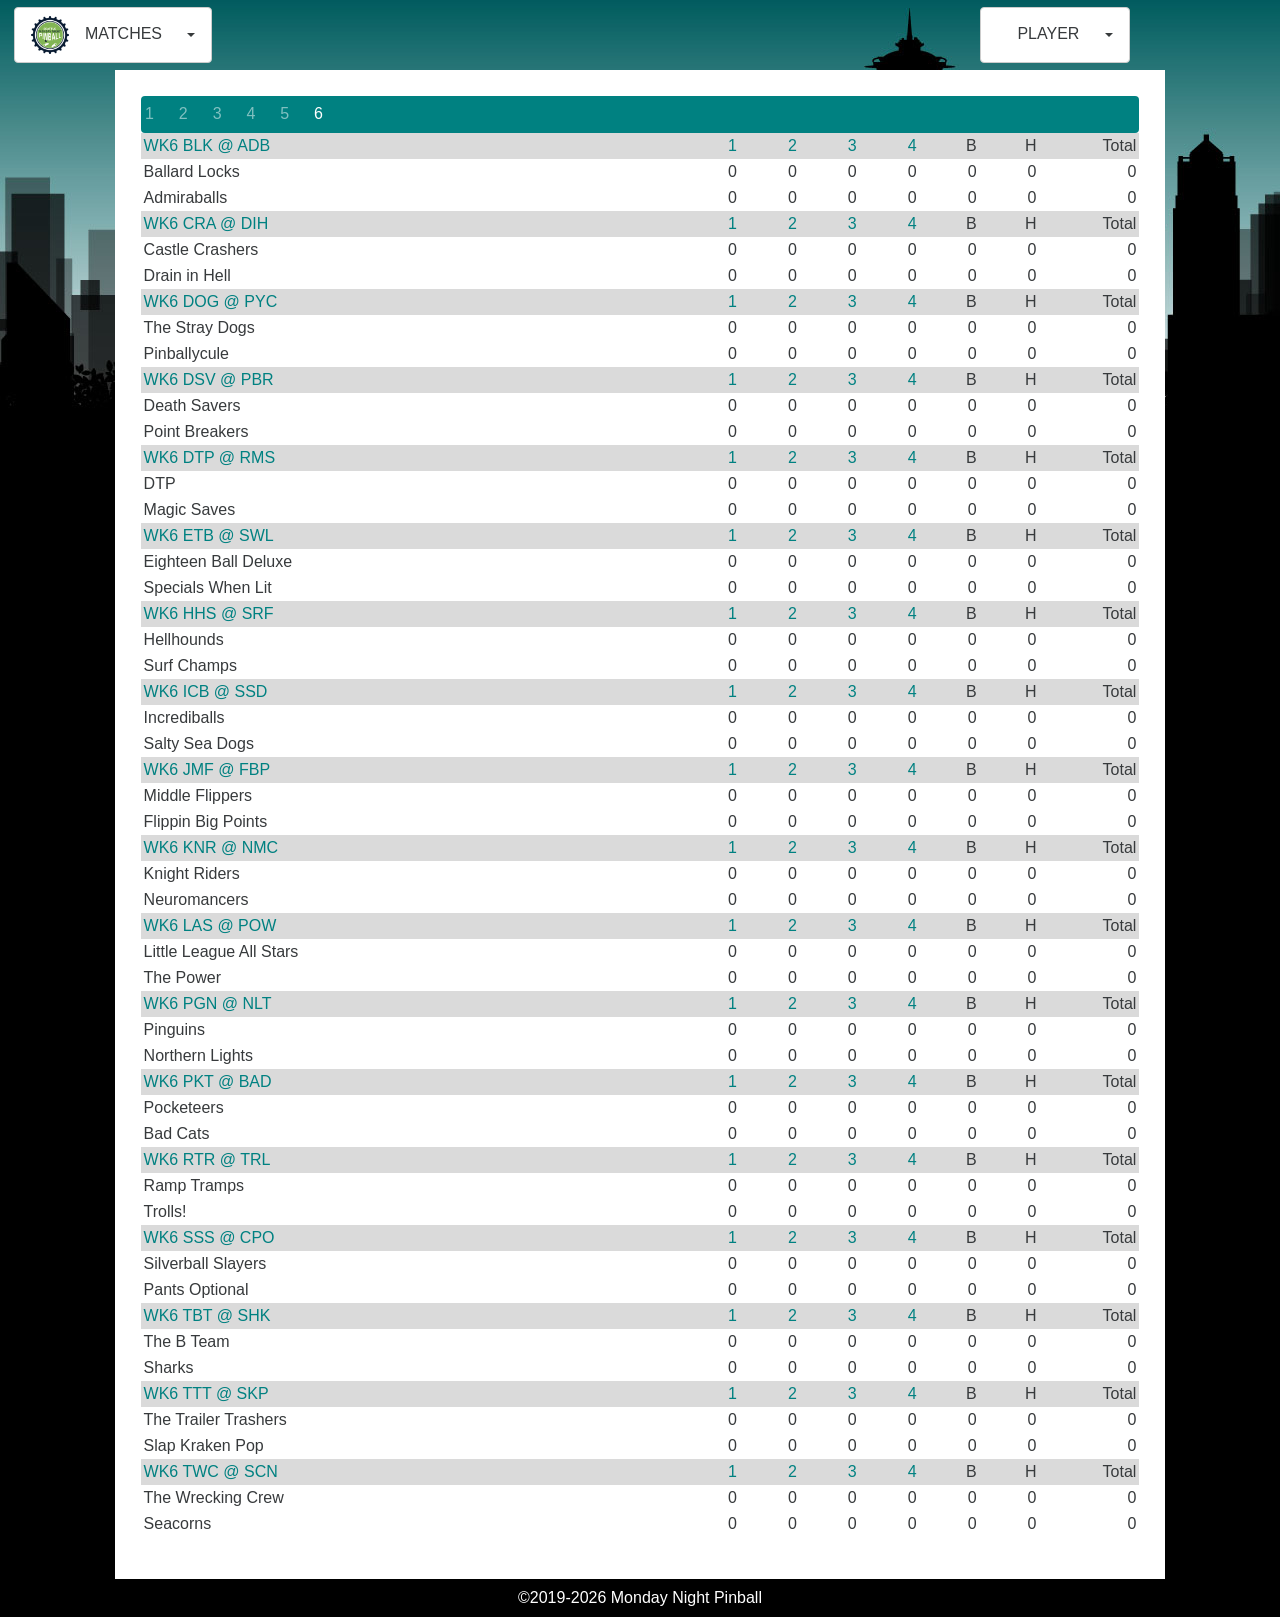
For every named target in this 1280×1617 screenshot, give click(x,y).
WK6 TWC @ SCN (211, 1471)
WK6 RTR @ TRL (207, 1159)
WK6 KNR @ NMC (211, 847)
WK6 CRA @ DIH (206, 223)
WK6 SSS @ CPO (209, 1237)
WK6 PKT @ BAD (208, 1081)
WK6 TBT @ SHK (207, 1315)
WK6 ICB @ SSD (206, 691)
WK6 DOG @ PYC (211, 301)
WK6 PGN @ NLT (208, 1003)
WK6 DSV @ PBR (209, 379)
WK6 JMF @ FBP (207, 769)
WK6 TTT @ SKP (206, 1393)
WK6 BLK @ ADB (207, 145)
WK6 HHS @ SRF (209, 613)
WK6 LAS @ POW (210, 925)
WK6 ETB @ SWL (209, 535)
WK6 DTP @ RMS (210, 457)
